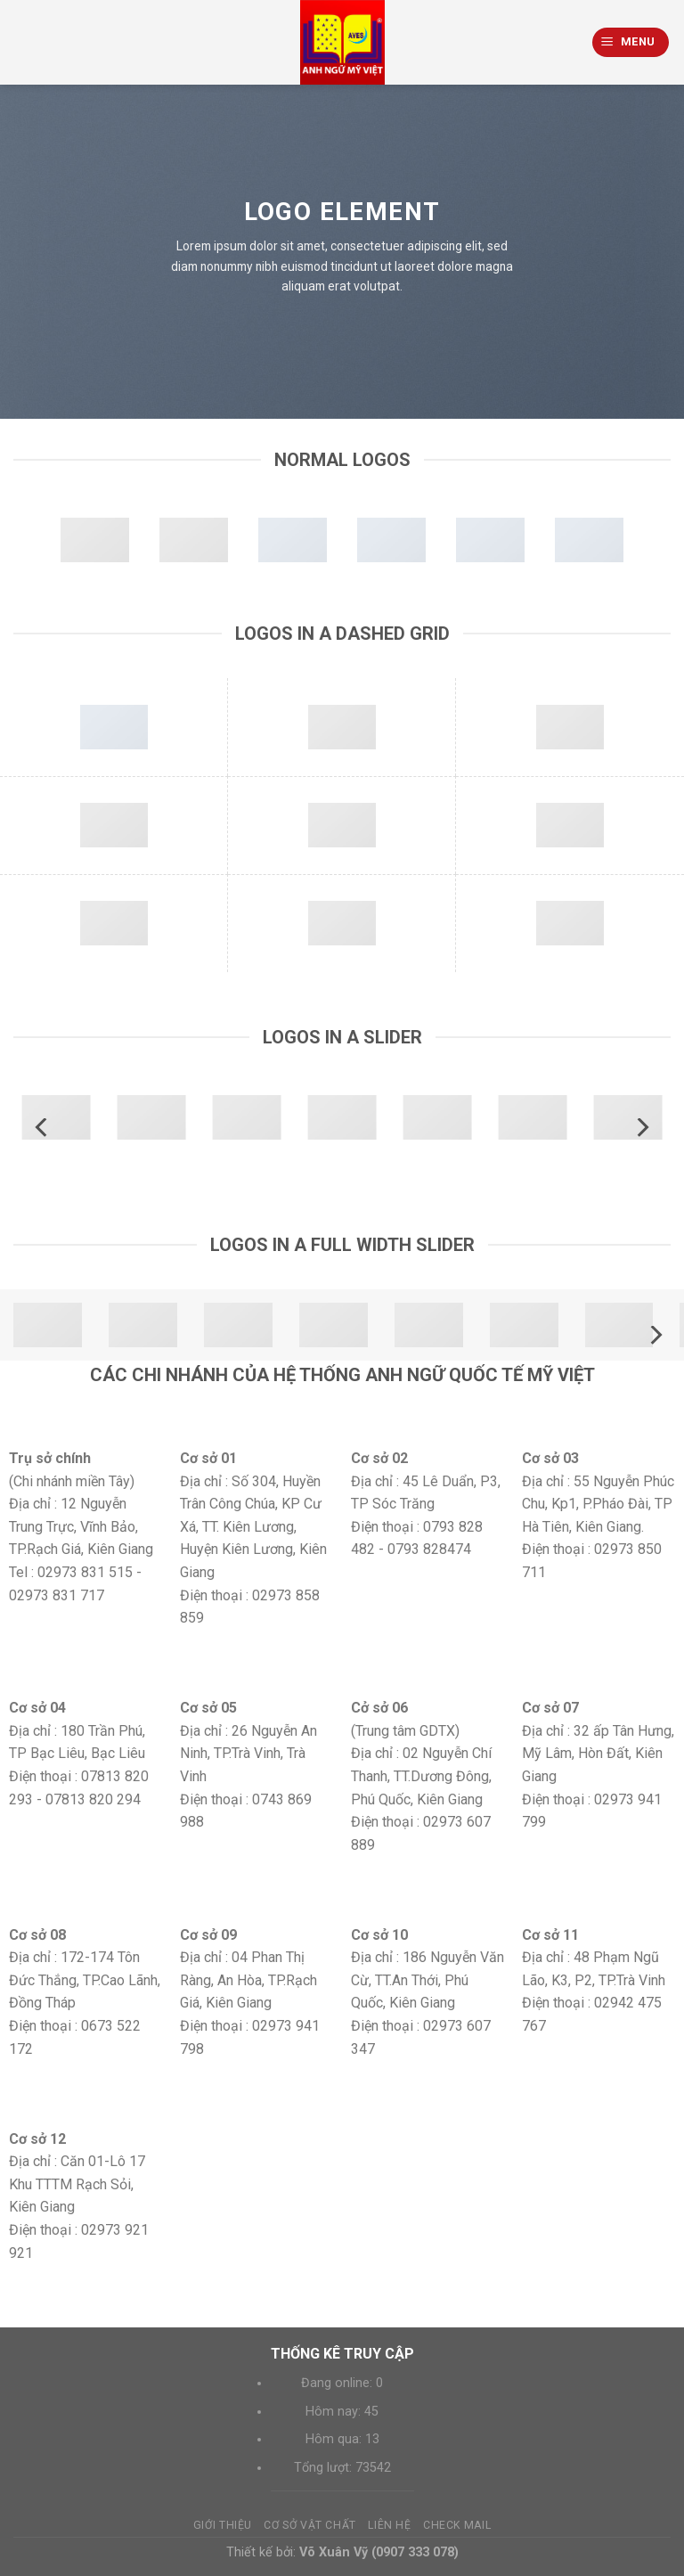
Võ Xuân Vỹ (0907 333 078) (379, 2552)
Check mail (457, 2525)
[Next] (641, 1127)
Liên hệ (389, 2525)
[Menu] (631, 42)
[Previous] (43, 1127)
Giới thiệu (222, 2525)
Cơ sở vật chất (310, 2525)
